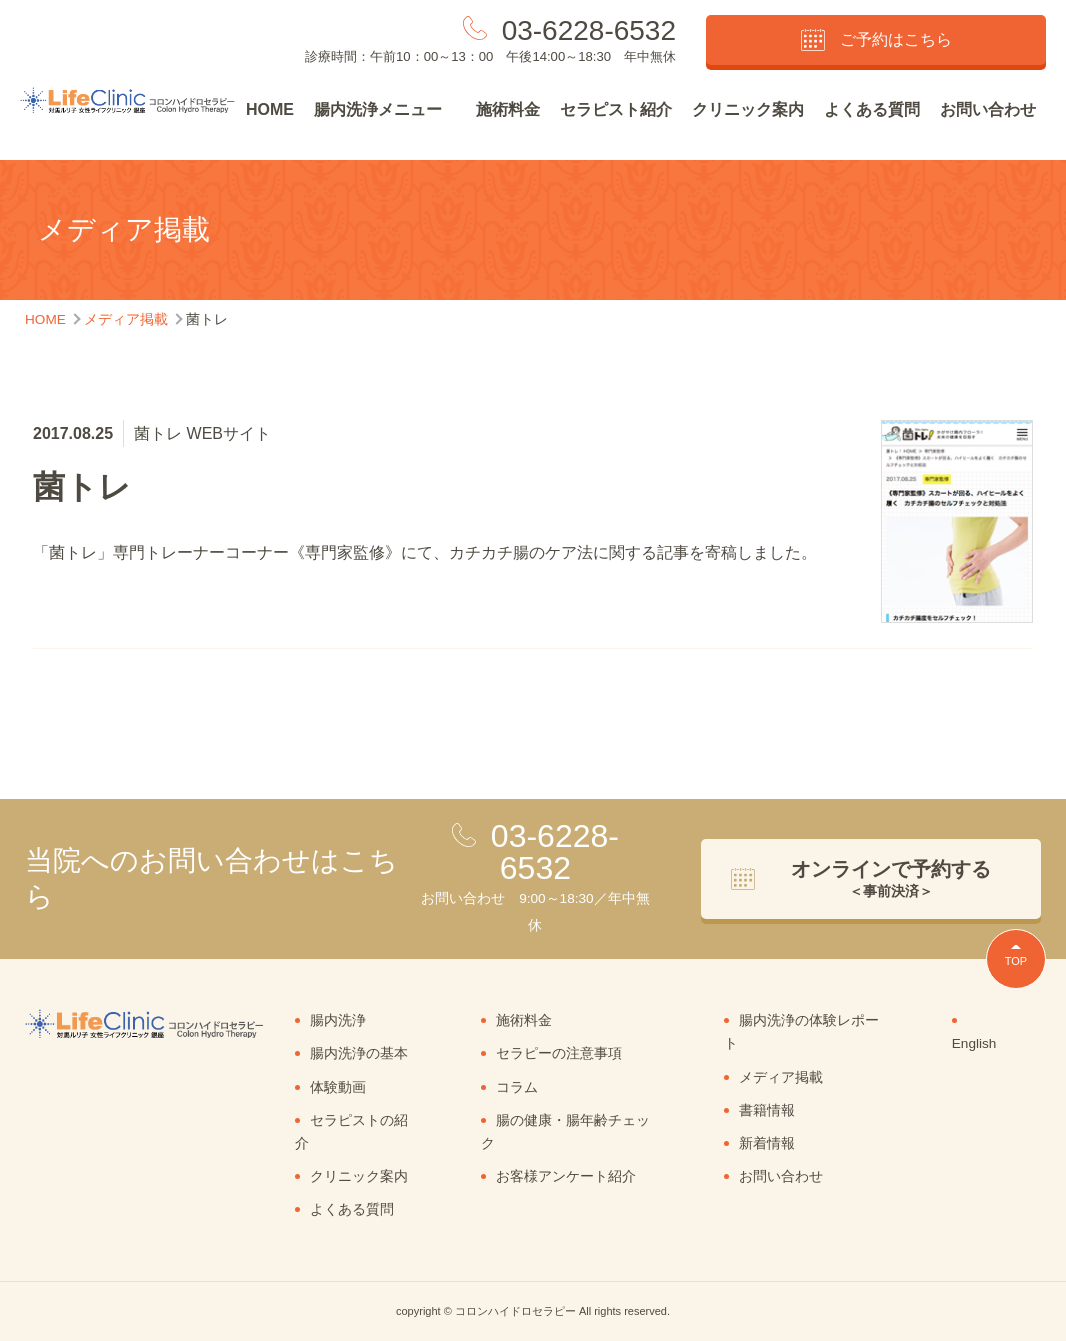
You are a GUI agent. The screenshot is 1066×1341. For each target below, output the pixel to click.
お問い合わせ (988, 109)
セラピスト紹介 (616, 109)
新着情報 (767, 1143)
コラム (517, 1087)
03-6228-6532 (589, 30)
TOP (1016, 961)
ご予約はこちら (876, 40)
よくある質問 (872, 109)
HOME (270, 109)
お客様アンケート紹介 (566, 1176)
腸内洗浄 (338, 1020)
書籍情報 (767, 1110)
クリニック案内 (748, 109)
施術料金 (508, 109)
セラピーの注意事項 (559, 1053)
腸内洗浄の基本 (359, 1053)
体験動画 (338, 1087)
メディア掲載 (781, 1077)
